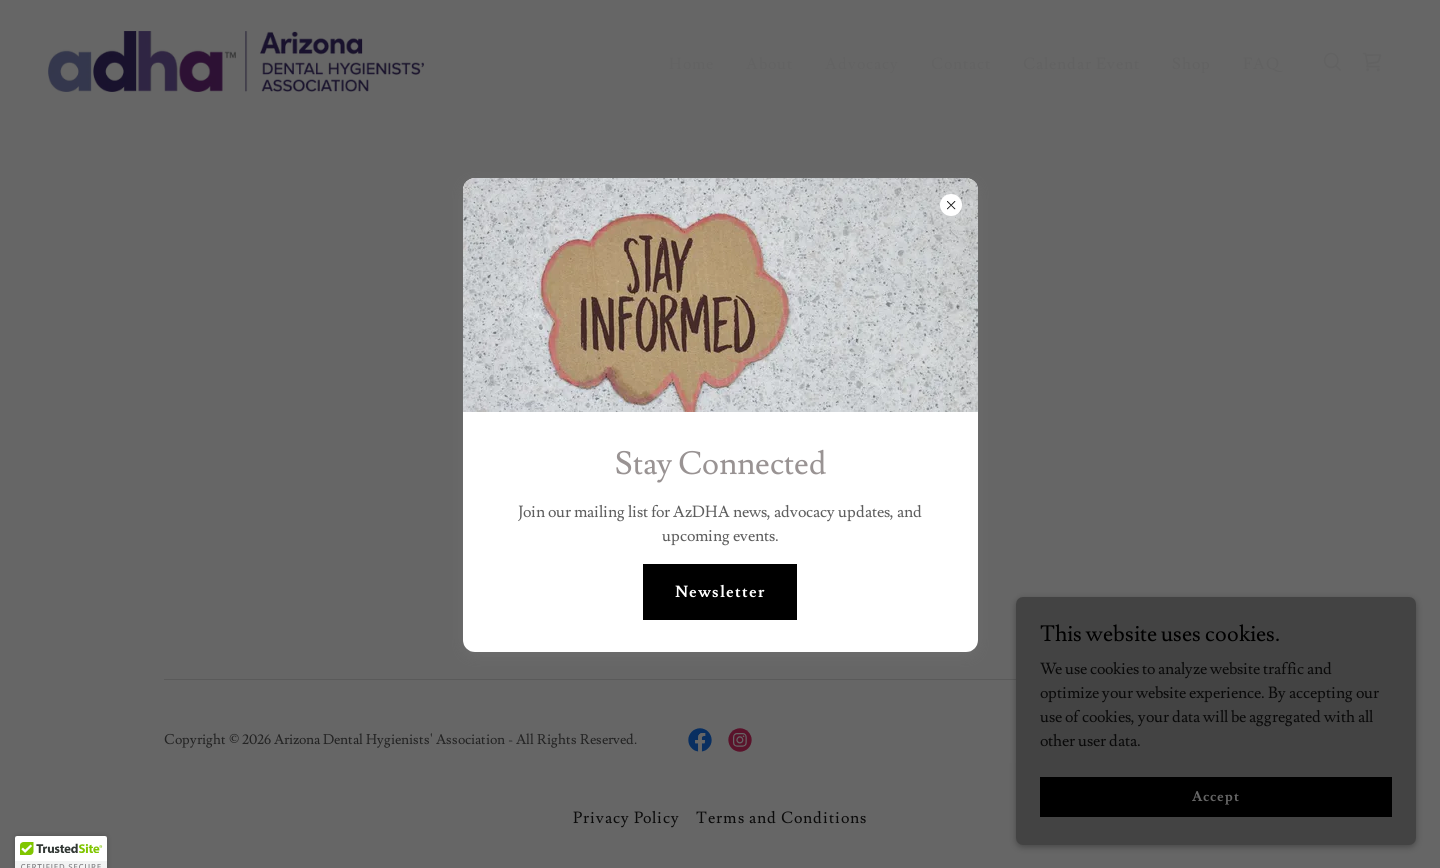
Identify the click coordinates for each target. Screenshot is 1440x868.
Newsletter (720, 592)
